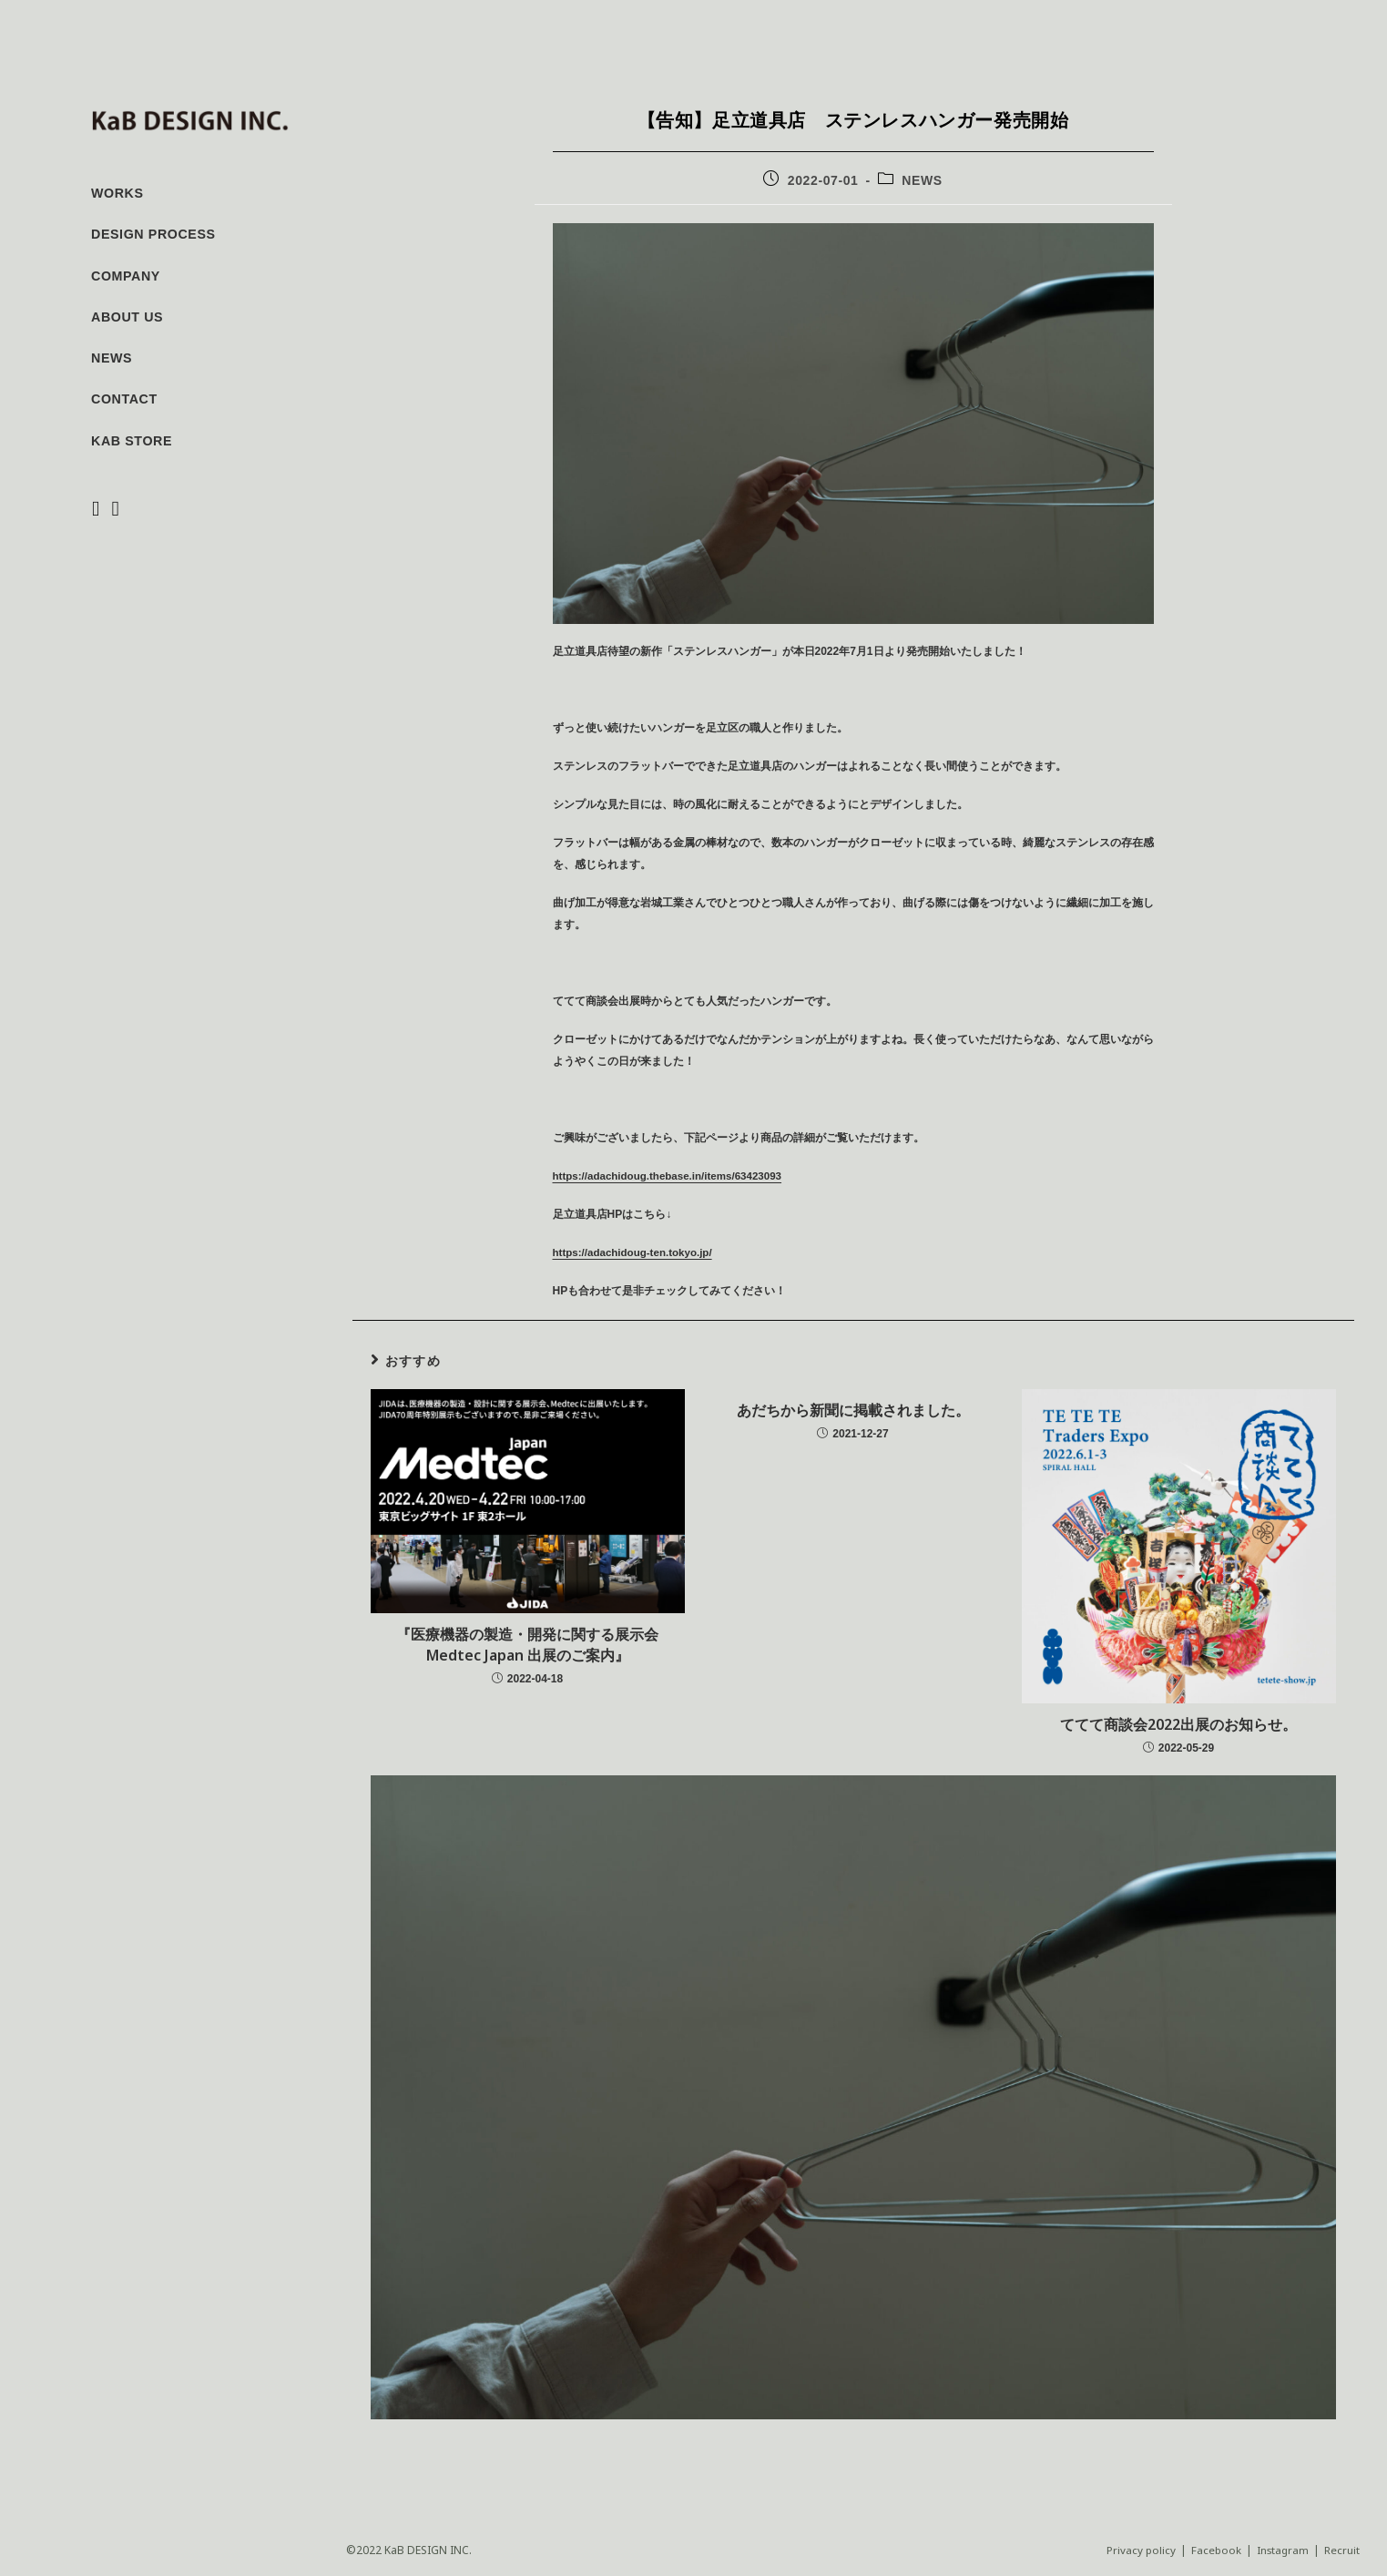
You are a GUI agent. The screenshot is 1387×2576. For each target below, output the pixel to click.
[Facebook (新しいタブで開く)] (97, 509)
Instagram (1281, 2550)
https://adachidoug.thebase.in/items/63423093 (671, 1176)
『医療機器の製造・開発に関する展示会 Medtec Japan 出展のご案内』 (527, 1644)
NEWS (922, 180)
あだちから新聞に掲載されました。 (853, 1410)
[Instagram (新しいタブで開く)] (116, 509)
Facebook (1213, 2550)
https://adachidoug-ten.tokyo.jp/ (636, 1252)
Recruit (1342, 2550)
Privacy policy (1137, 2550)
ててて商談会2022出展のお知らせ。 (1178, 1724)
